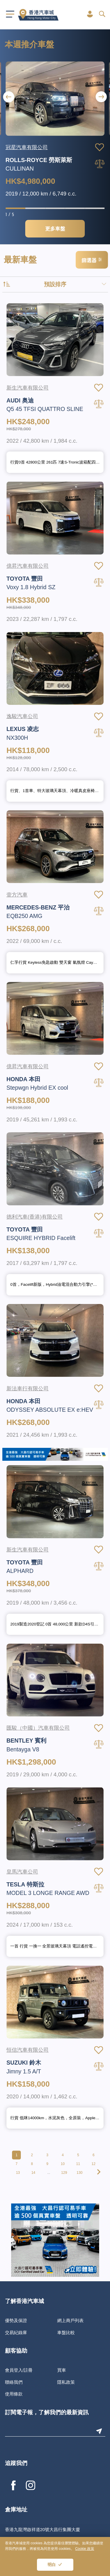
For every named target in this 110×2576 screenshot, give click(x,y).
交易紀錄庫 (16, 2332)
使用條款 (14, 2393)
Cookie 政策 (84, 2549)
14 (33, 2173)
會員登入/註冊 (19, 2370)
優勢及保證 (16, 2320)
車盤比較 (66, 2332)
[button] (101, 96)
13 (18, 2173)
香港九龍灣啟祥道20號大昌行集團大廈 (42, 2529)
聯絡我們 (14, 2382)
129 (64, 2173)
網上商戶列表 (70, 2320)
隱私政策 (66, 2382)
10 (63, 2164)
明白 (52, 2565)
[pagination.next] (98, 2172)
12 (93, 2164)
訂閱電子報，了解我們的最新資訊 (47, 2413)
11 (78, 2164)
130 (79, 2173)
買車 (61, 2370)
